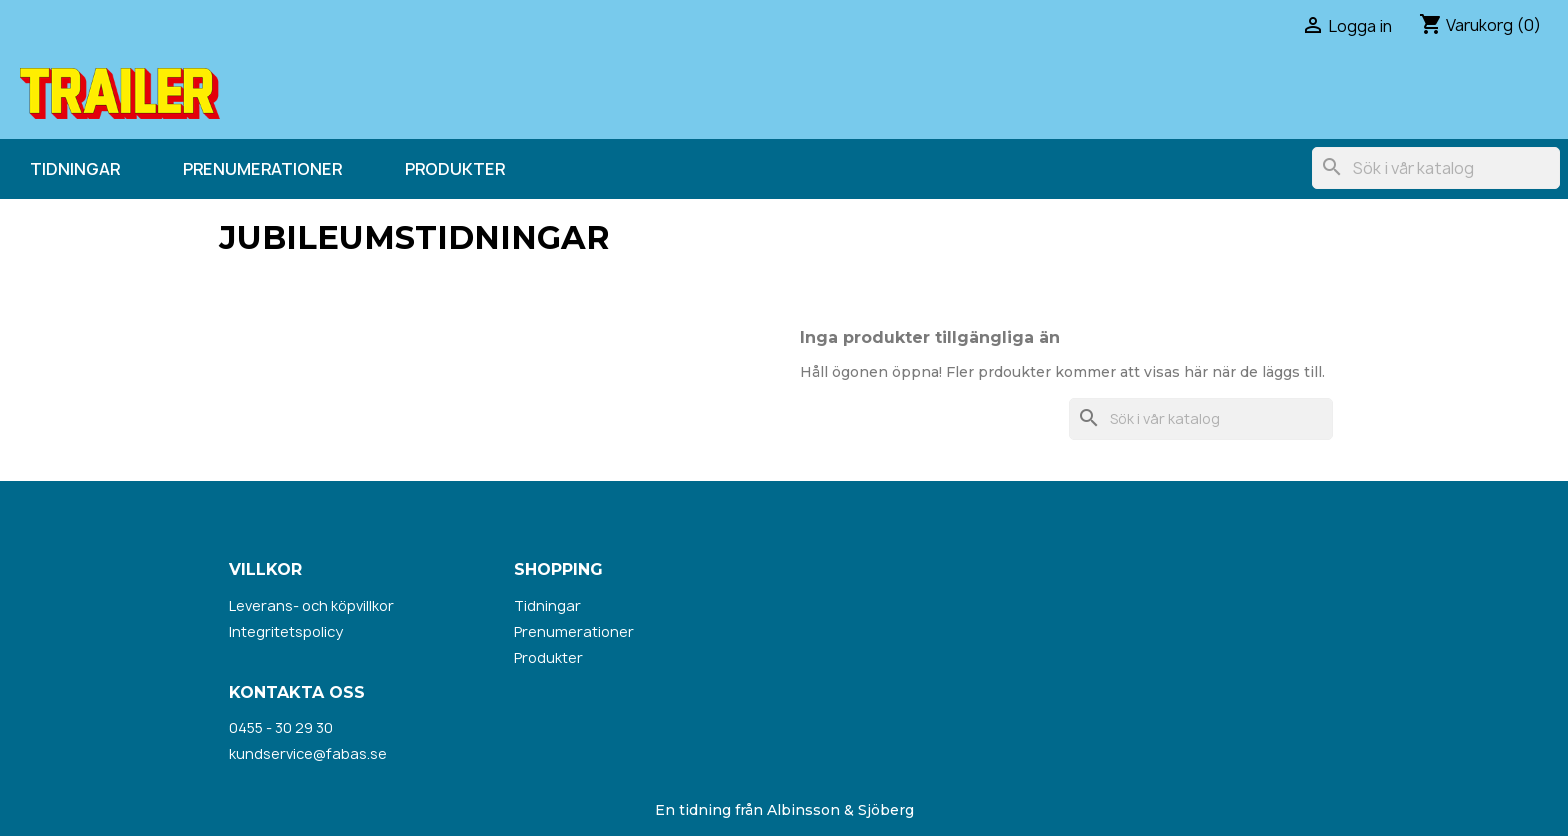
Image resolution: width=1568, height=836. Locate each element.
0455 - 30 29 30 (281, 727)
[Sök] (1436, 168)
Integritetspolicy (286, 631)
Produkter (455, 169)
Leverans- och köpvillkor (311, 605)
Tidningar (75, 169)
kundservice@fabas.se (308, 753)
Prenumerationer (262, 169)
